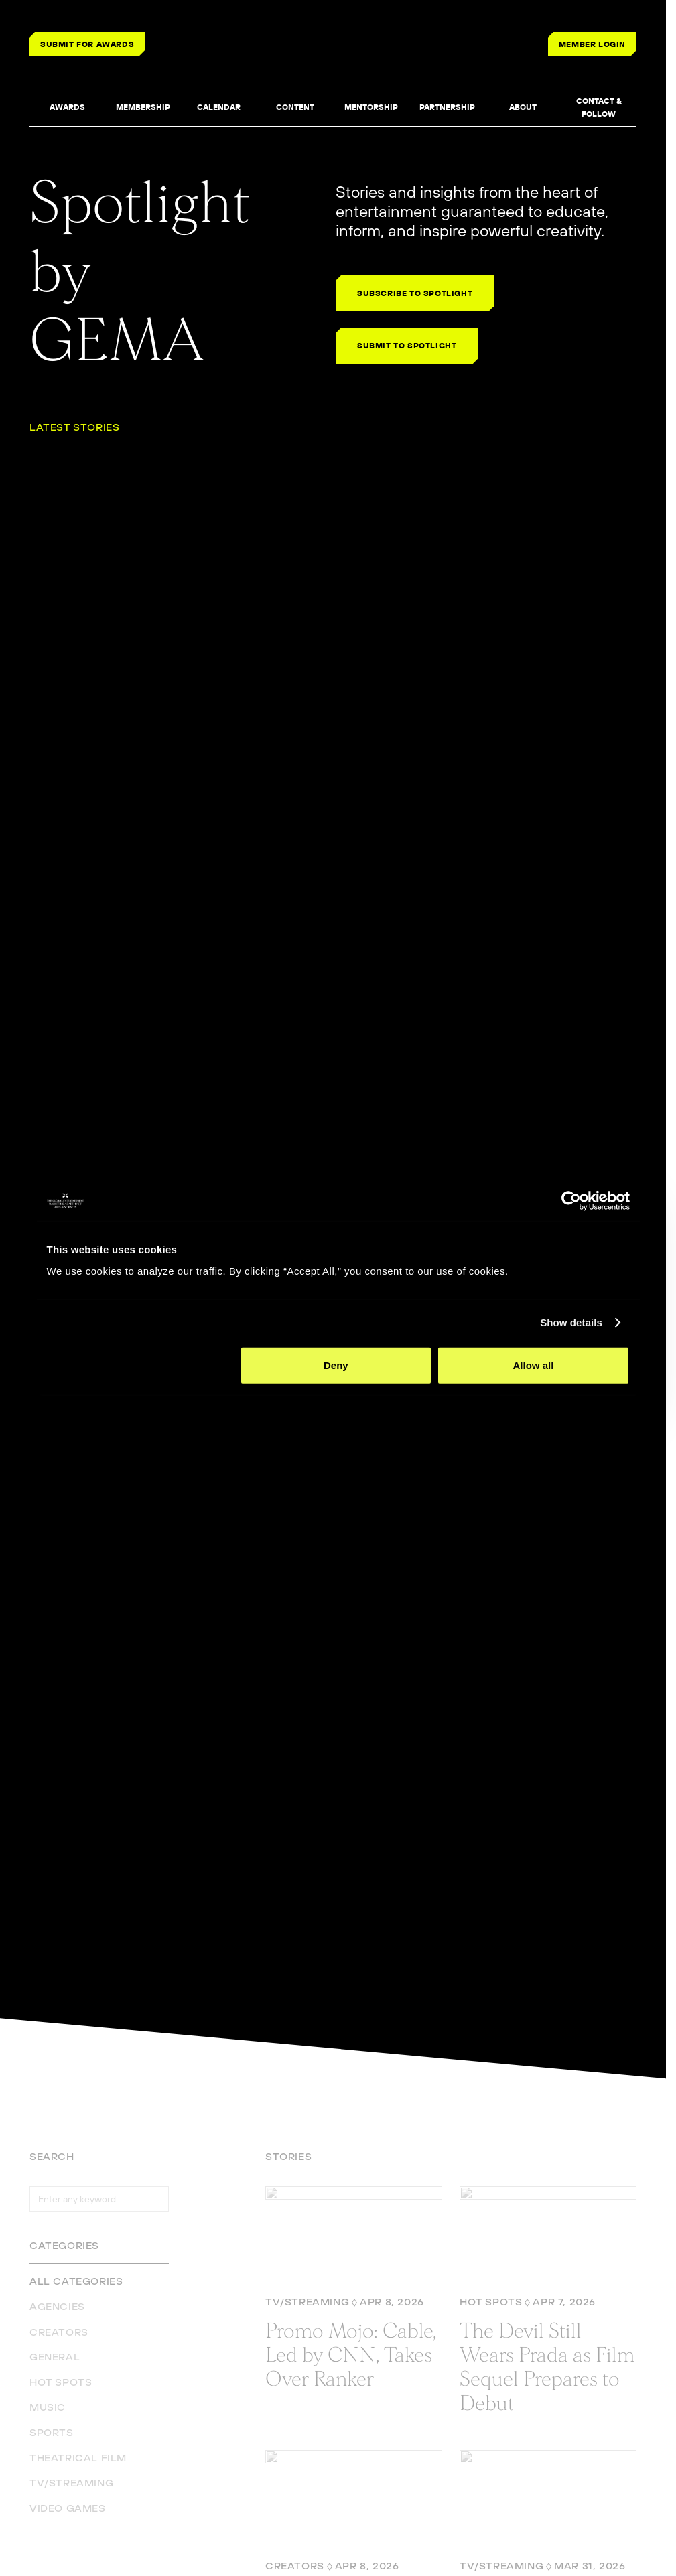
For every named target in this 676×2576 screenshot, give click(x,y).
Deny (336, 1364)
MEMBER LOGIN (592, 44)
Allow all (533, 1364)
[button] (67, 108)
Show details (571, 1322)
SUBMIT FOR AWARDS (87, 44)
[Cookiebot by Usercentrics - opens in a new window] (571, 1201)
